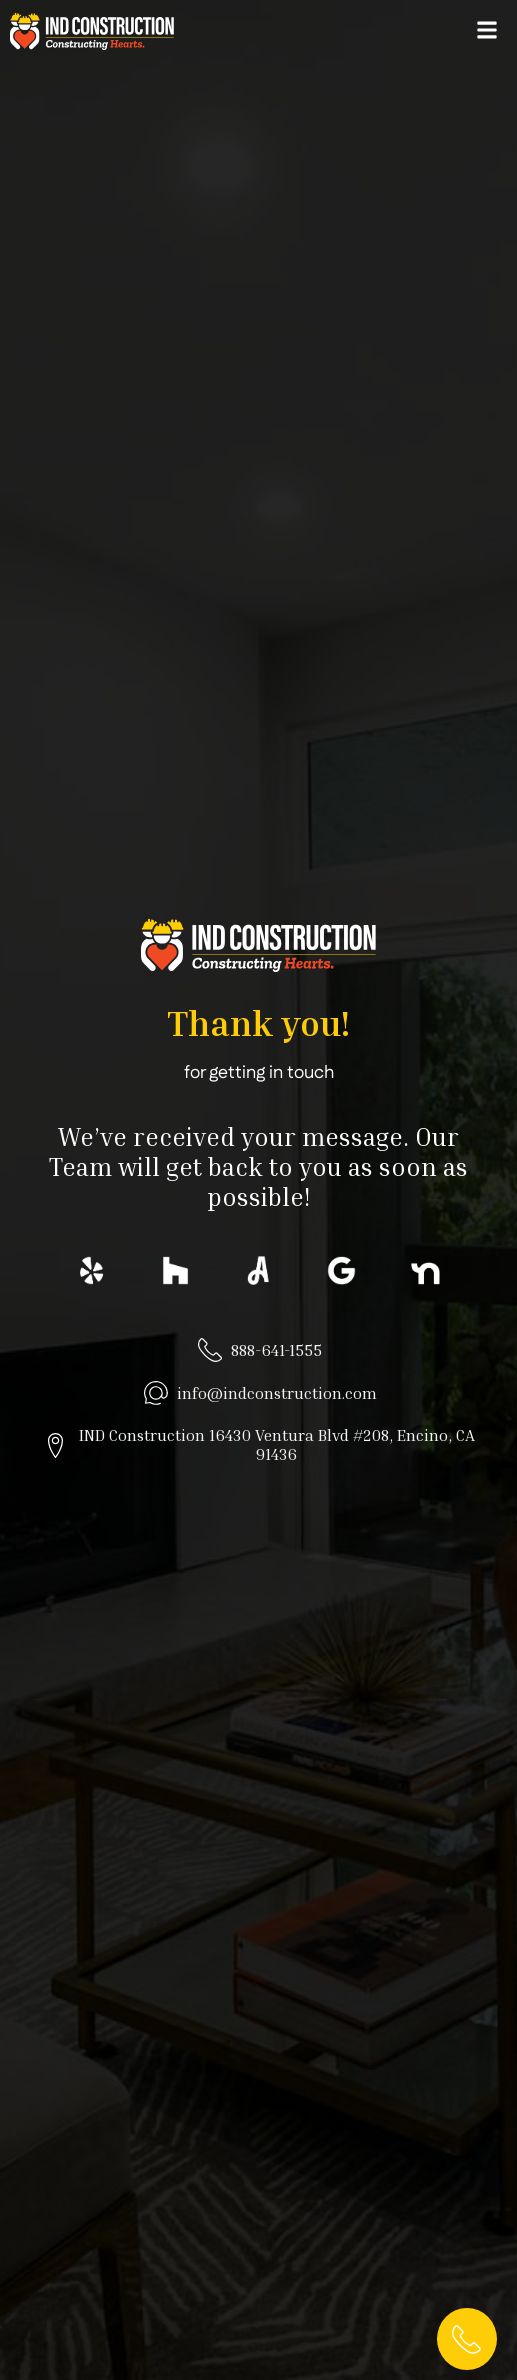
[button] (486, 29)
